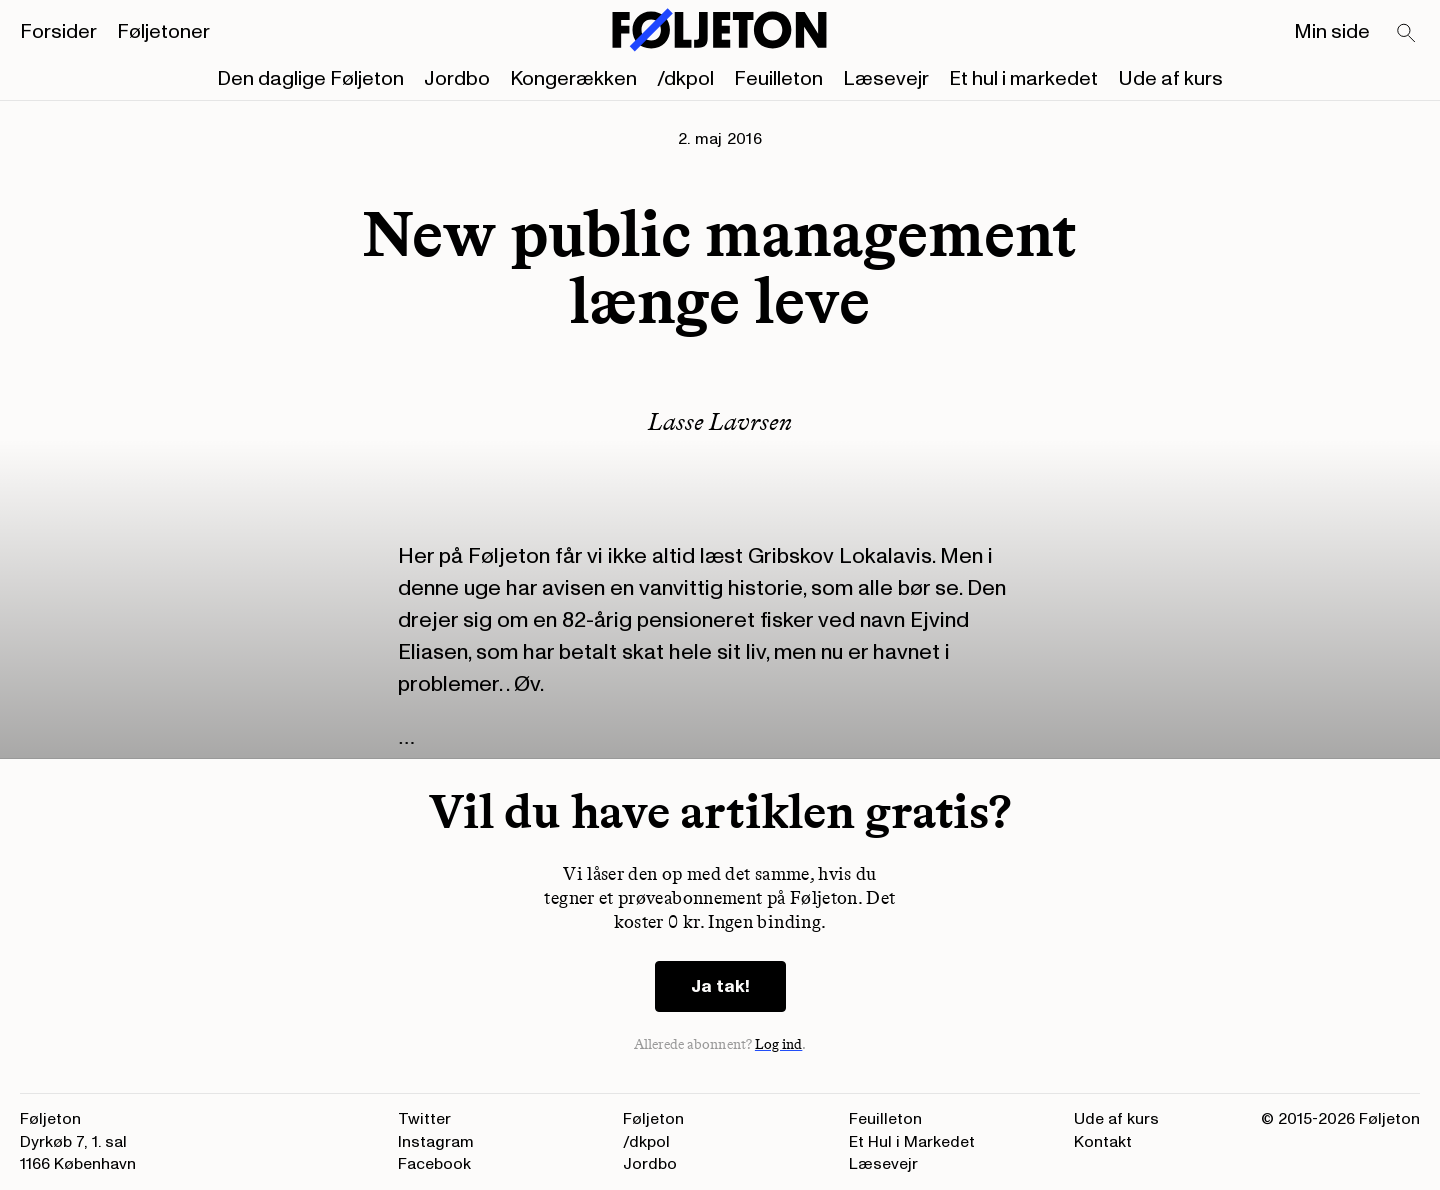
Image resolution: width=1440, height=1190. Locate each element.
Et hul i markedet (1023, 79)
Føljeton (653, 1119)
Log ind (779, 1044)
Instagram (436, 1142)
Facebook (434, 1164)
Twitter (424, 1119)
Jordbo (457, 79)
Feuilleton (778, 79)
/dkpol (685, 79)
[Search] (1407, 34)
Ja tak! (720, 986)
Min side (1332, 32)
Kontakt (1103, 1142)
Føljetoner (163, 32)
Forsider (58, 32)
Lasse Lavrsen (720, 421)
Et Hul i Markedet (912, 1142)
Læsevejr (886, 79)
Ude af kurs (1170, 79)
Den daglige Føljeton (310, 79)
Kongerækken (573, 79)
